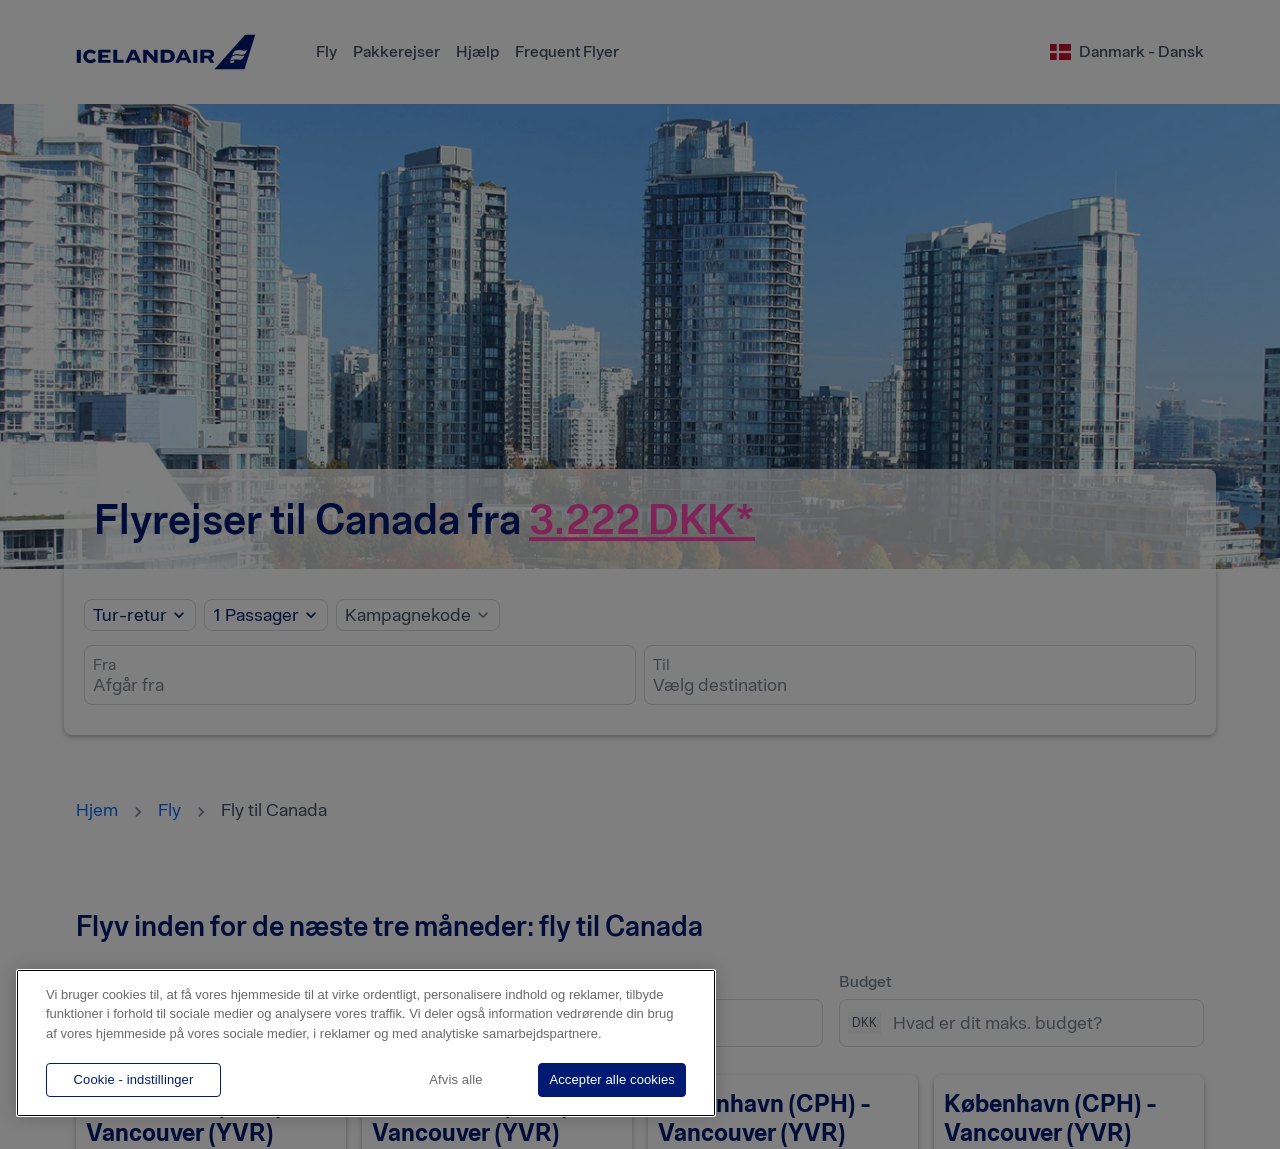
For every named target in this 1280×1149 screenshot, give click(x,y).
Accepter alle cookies (612, 1079)
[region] (366, 1043)
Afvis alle (455, 1079)
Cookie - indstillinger (134, 1079)
